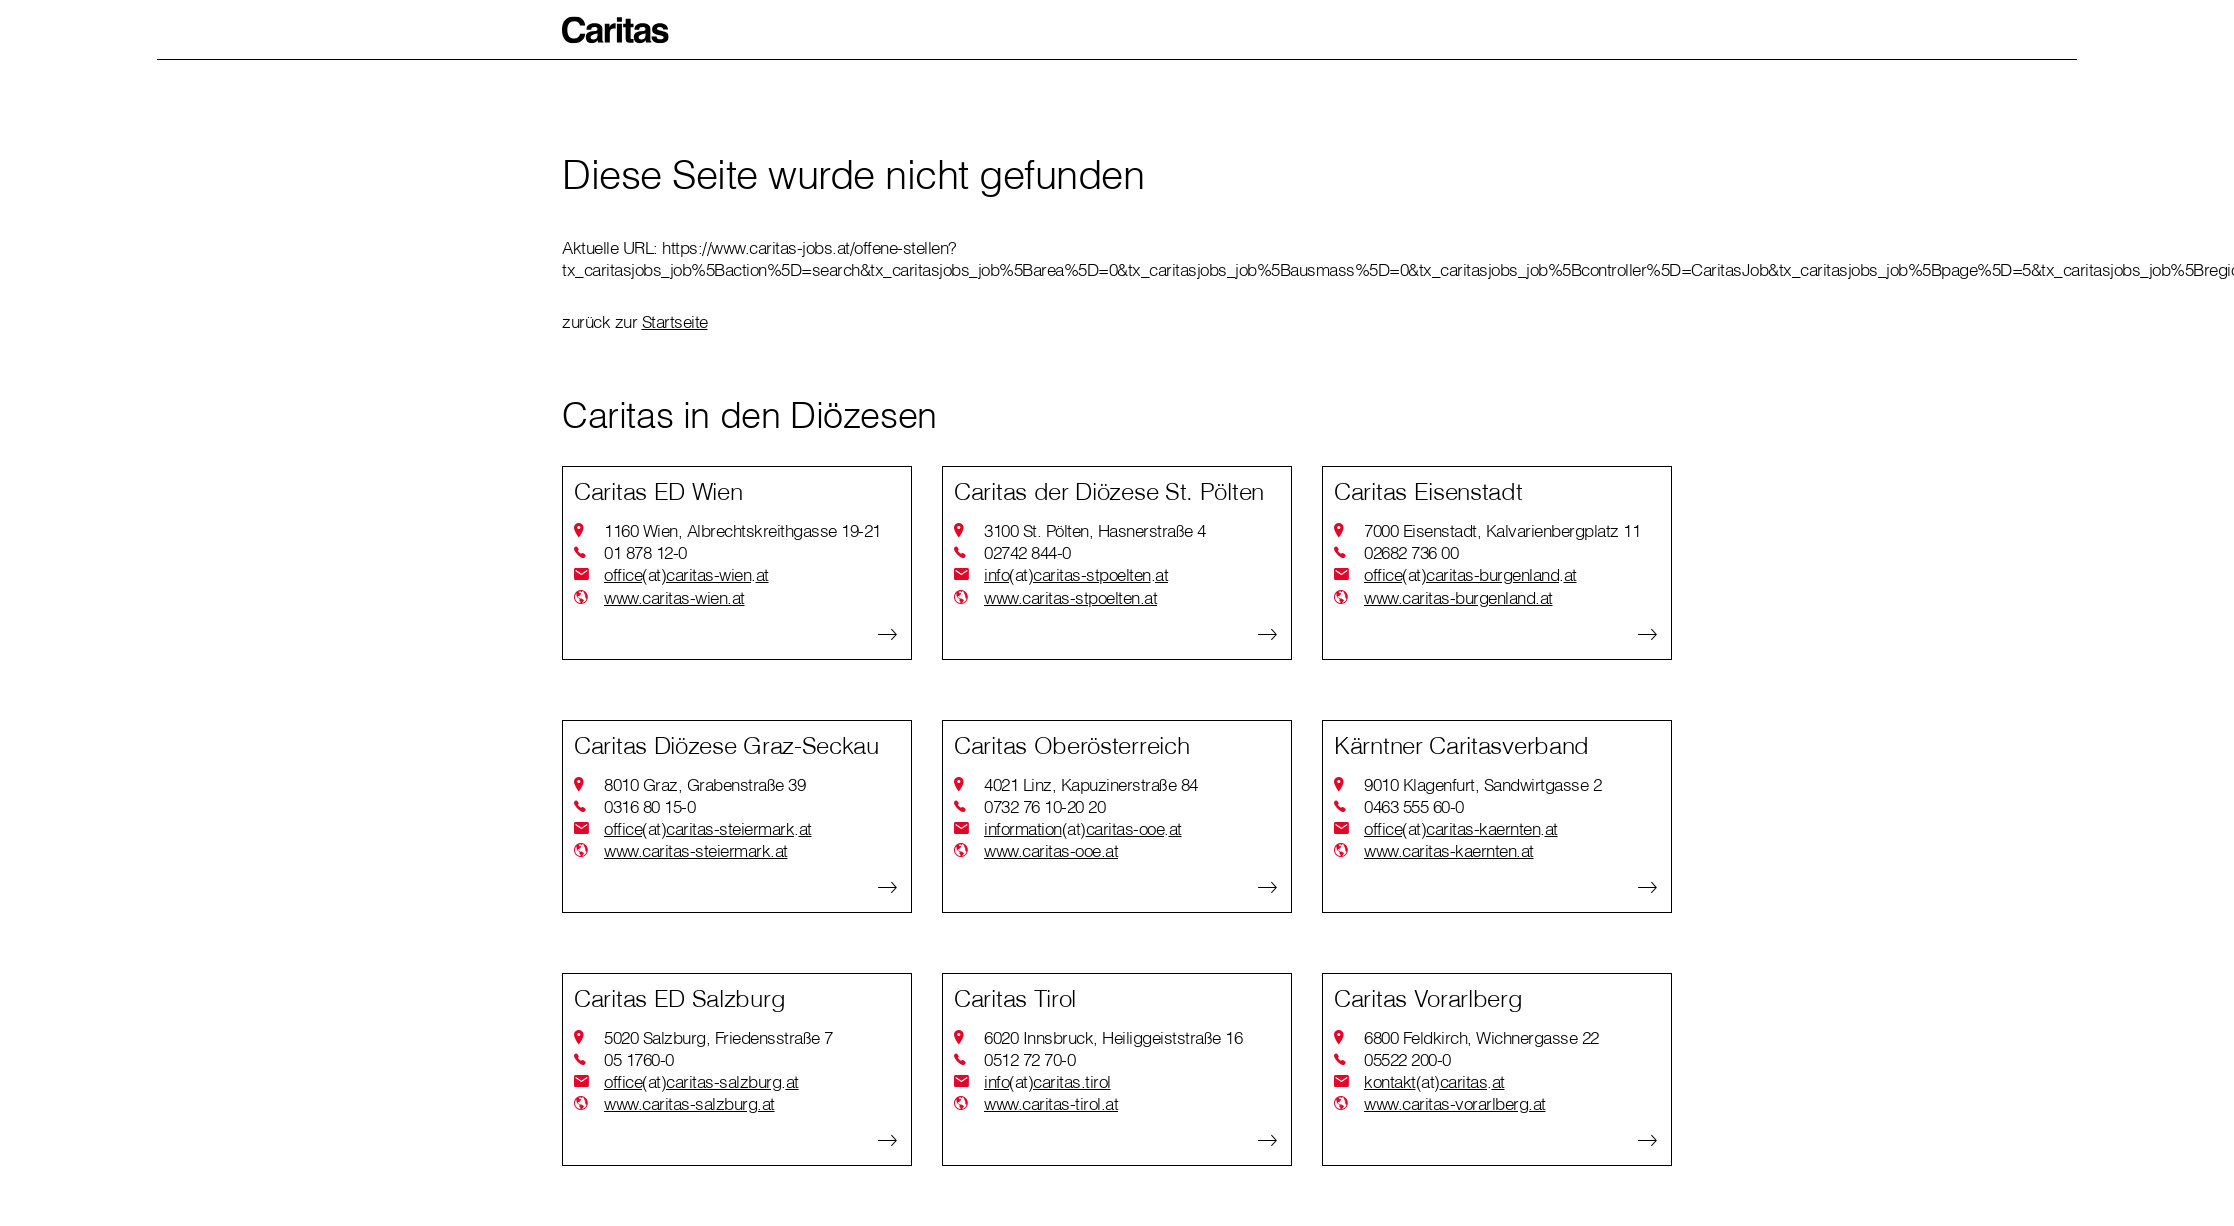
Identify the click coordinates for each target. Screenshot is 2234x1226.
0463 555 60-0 (1414, 806)
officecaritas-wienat (686, 575)
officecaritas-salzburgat (701, 1082)
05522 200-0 (1407, 1059)
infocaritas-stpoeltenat (1076, 575)
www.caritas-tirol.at (1051, 1103)
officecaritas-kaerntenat (1461, 829)
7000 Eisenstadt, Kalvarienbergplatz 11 (1502, 530)
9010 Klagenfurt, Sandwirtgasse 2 (1482, 784)
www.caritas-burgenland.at (1458, 597)
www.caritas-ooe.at (1051, 850)
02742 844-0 (1027, 552)
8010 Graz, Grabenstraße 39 (704, 784)
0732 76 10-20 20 (1044, 806)
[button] (616, 30)
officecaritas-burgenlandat (1470, 575)
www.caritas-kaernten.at (1449, 850)
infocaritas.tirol (1047, 1082)
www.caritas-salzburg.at (689, 1103)
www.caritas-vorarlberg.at (1455, 1103)
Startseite (675, 321)
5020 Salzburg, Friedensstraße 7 (718, 1037)
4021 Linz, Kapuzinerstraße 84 (1091, 784)
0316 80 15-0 (649, 806)
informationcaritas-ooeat (1083, 829)
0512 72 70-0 (1029, 1059)
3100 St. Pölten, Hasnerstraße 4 (1095, 530)
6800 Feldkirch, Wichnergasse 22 (1481, 1037)
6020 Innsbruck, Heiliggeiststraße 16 (1113, 1037)
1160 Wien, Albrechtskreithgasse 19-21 (742, 530)
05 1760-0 (639, 1059)
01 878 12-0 (645, 552)
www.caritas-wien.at (674, 597)
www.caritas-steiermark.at (696, 850)
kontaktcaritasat (1434, 1082)
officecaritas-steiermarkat (708, 829)
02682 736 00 (1411, 552)
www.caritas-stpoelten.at (1070, 597)
